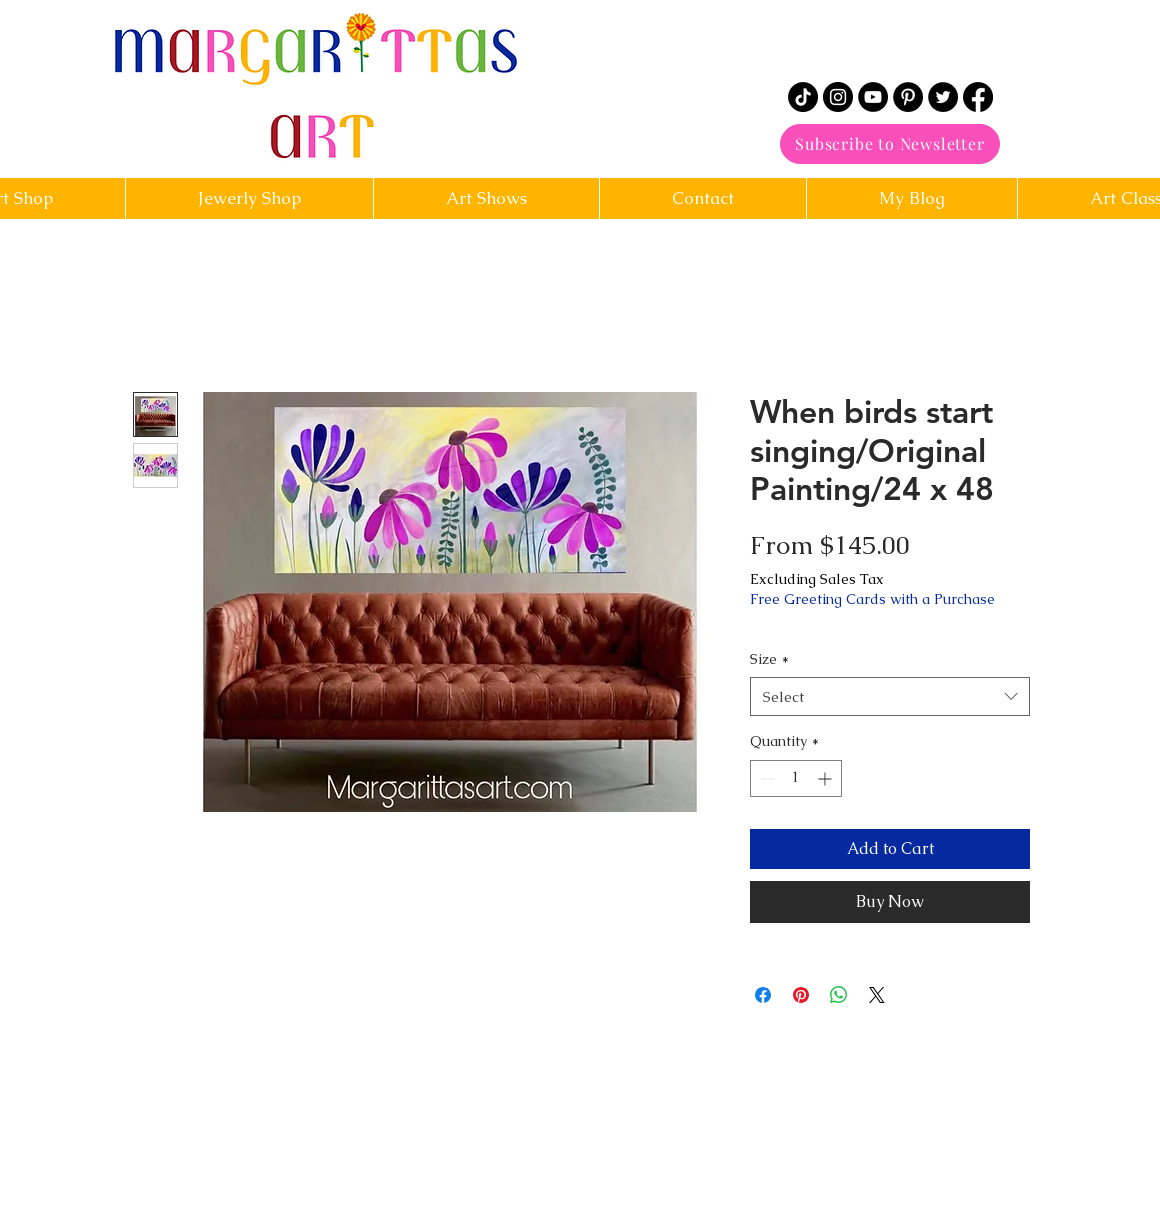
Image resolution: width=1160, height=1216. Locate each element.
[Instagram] (838, 97)
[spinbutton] (796, 778)
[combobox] (890, 696)
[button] (702, 198)
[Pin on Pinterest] (801, 995)
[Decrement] (765, 778)
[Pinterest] (908, 97)
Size (769, 659)
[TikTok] (803, 97)
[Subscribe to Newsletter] (890, 144)
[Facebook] (978, 97)
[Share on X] (877, 995)
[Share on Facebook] (763, 995)
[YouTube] (873, 97)
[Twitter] (943, 97)
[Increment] (826, 778)
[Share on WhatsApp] (839, 995)
